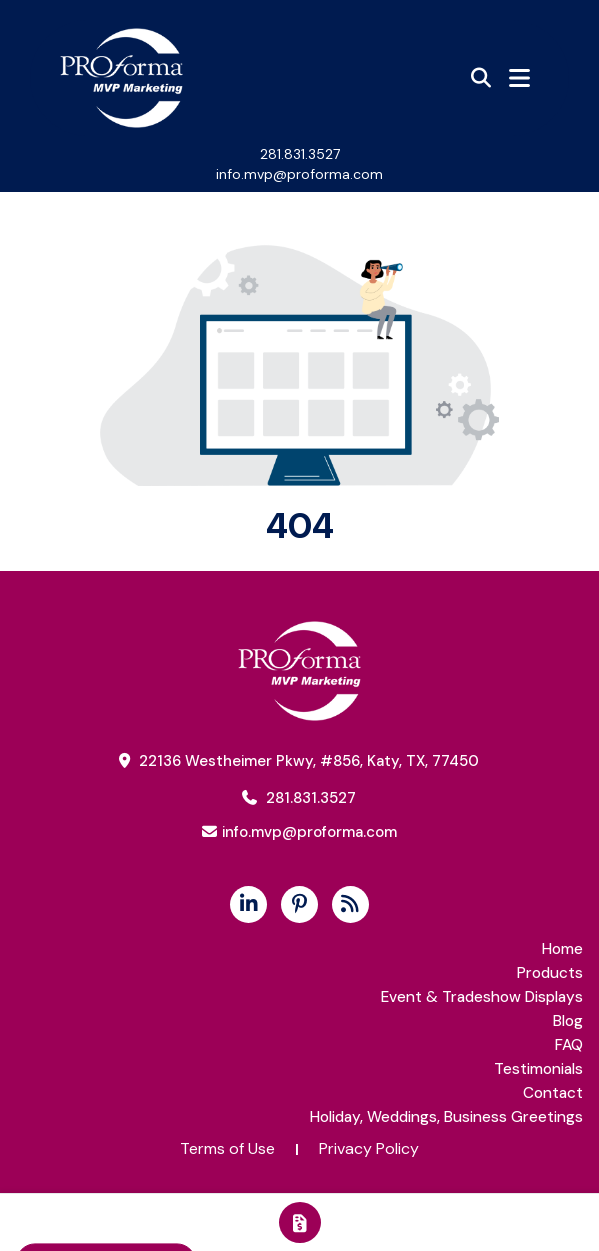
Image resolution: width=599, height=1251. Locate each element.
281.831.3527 (300, 154)
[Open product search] (481, 78)
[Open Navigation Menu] (519, 78)
